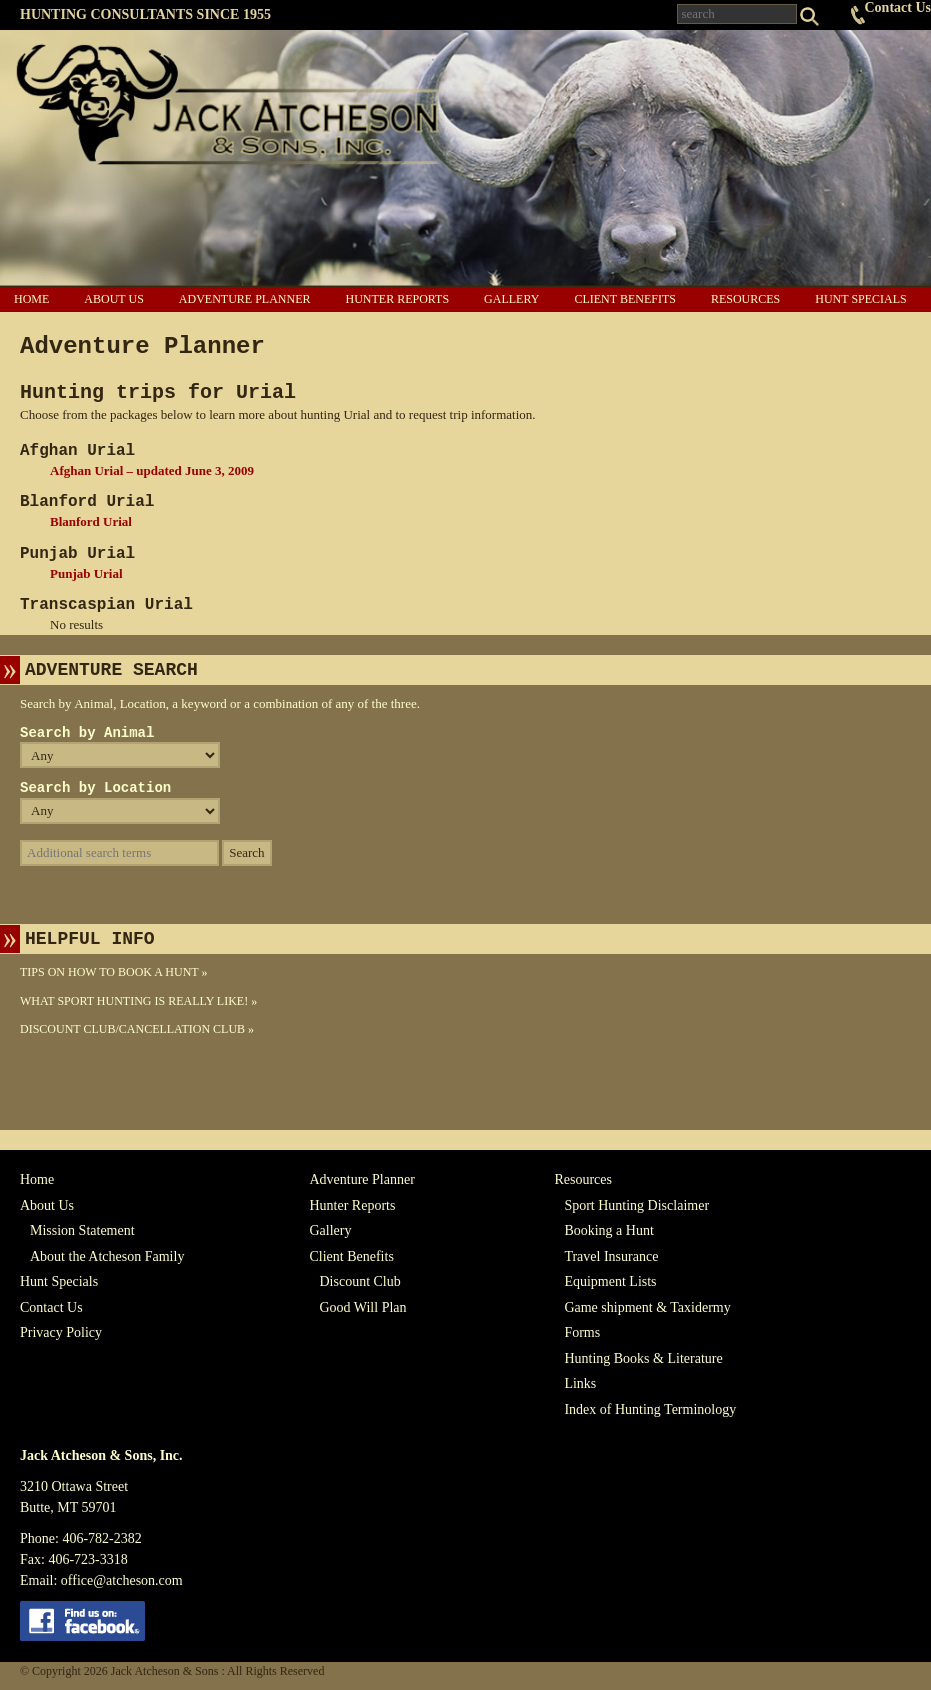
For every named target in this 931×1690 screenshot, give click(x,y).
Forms (582, 1332)
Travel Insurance (611, 1256)
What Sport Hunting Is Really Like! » (138, 1001)
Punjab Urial (86, 573)
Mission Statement (82, 1230)
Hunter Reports (397, 299)
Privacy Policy (61, 1332)
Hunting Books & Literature (643, 1358)
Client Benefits (624, 299)
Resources (745, 299)
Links (580, 1383)
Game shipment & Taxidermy (647, 1307)
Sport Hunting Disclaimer (636, 1205)
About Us (113, 299)
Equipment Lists (610, 1281)
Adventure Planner (245, 299)
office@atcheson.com (122, 1580)
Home (31, 299)
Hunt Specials (860, 299)
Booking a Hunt (608, 1230)
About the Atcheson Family (107, 1256)
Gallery (511, 299)
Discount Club (359, 1281)
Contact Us (898, 7)
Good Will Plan (362, 1307)
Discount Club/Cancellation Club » (137, 1029)
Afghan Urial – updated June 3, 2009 (152, 470)
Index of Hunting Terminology (650, 1409)
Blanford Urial (91, 521)
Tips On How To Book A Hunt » (113, 972)
